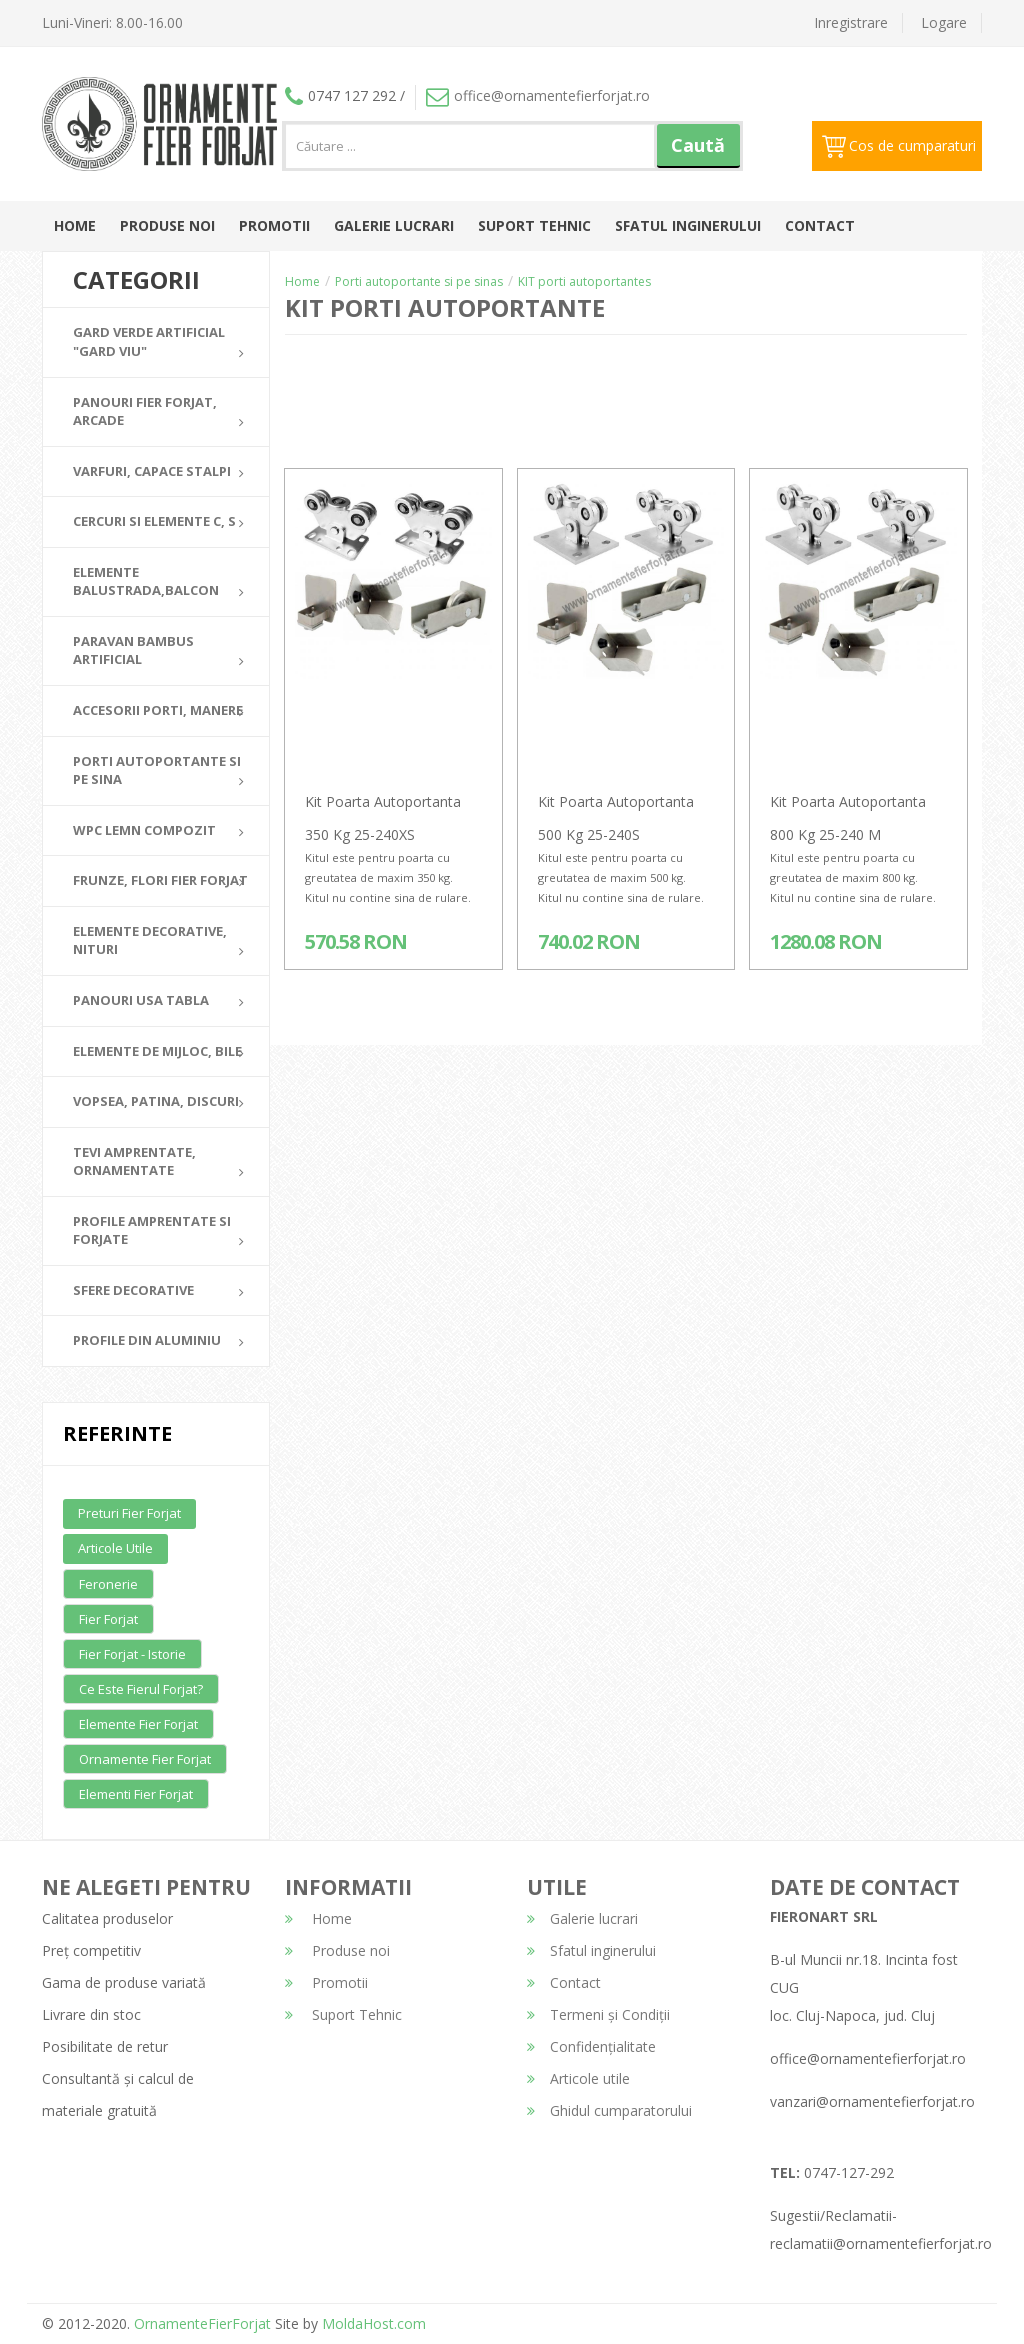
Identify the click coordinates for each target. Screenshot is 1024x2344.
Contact (820, 225)
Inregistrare (851, 22)
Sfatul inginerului (688, 225)
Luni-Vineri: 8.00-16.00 (112, 22)
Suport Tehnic (534, 225)
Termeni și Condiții (598, 2014)
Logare (944, 22)
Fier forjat (108, 1619)
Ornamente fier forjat (145, 1759)
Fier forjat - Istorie (132, 1654)
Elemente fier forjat (138, 1724)
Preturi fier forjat (129, 1513)
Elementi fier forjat (136, 1794)
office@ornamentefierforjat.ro (538, 95)
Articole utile (115, 1548)
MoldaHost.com (374, 2323)
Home (75, 225)
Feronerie (108, 1584)
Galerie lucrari (394, 225)
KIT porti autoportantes (584, 281)
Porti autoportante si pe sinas (419, 281)
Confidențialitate (591, 2046)
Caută (698, 145)
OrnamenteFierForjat (200, 2323)
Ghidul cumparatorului (609, 2110)
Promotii (274, 225)
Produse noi (167, 225)
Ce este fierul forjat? (141, 1689)
